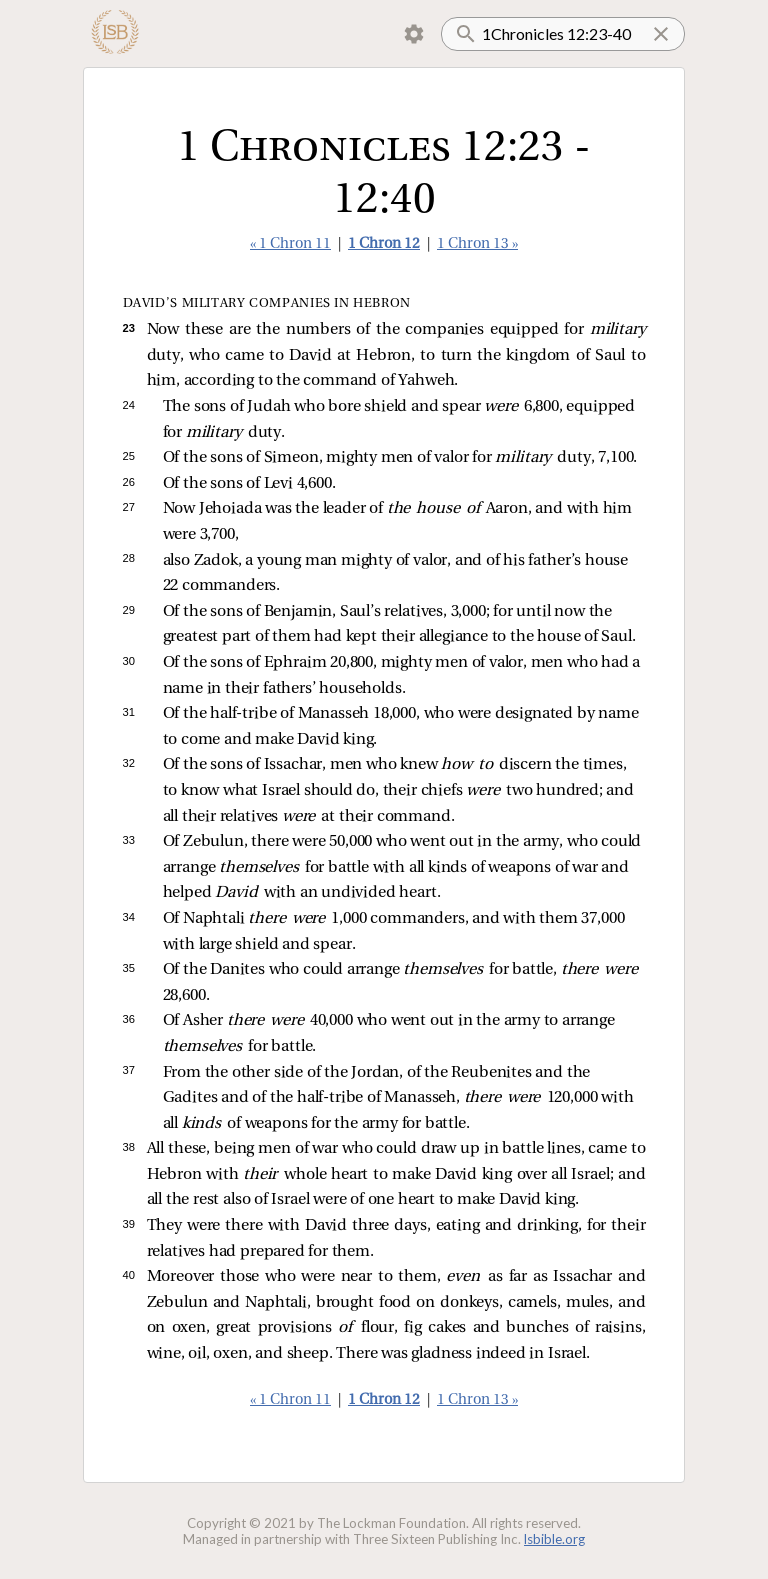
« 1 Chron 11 (290, 244)
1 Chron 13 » (477, 244)
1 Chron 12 (384, 244)
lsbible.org (554, 1539)
